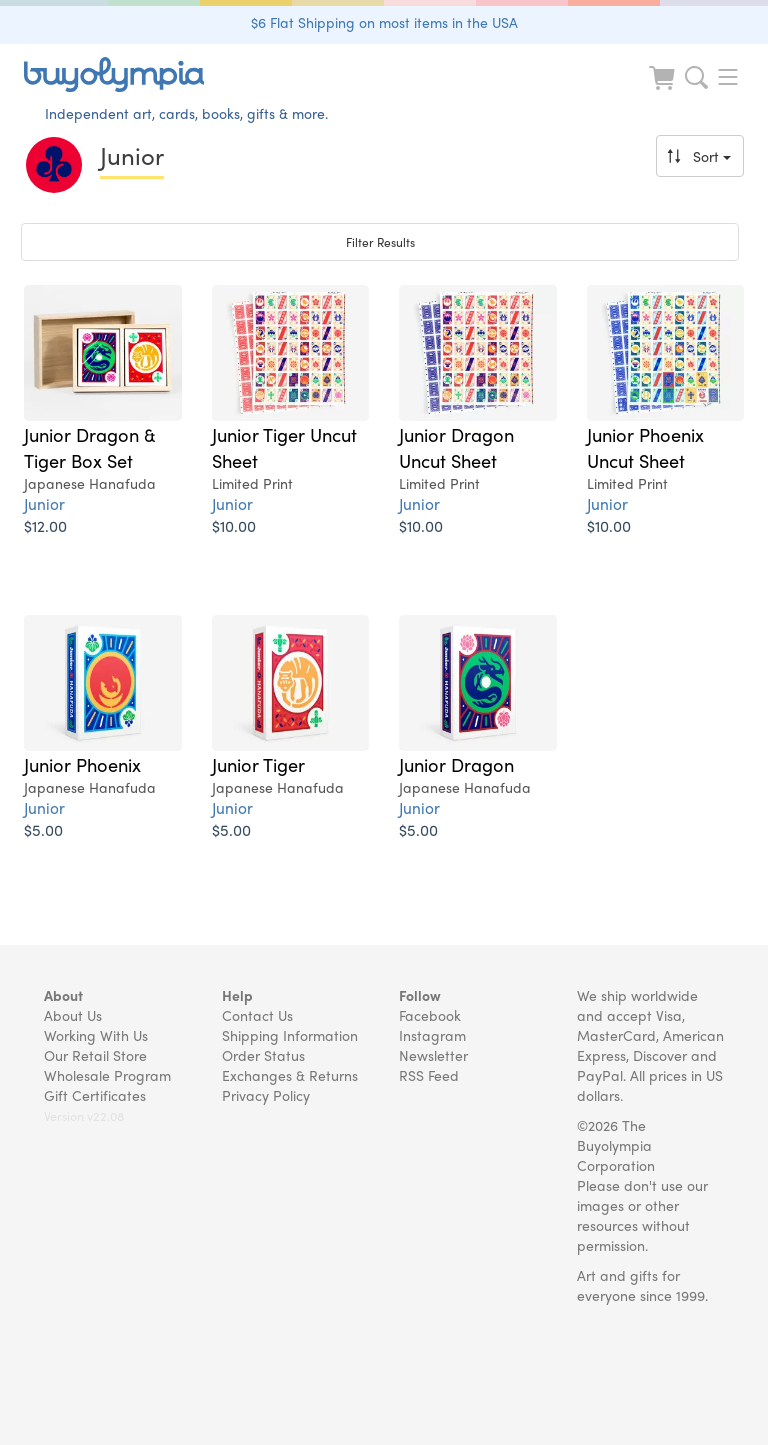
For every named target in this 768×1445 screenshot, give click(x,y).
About (63, 995)
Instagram (432, 1035)
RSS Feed (429, 1075)
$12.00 (45, 525)
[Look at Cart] (664, 90)
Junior (44, 503)
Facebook (430, 1015)
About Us (73, 1015)
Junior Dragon (456, 764)
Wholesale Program (107, 1075)
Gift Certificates (95, 1095)
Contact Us (257, 1015)
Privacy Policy (266, 1095)
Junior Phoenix (82, 764)
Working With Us (96, 1035)
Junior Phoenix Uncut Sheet (645, 447)
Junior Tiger (258, 764)
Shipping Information (290, 1035)
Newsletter (433, 1055)
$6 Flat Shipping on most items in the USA (384, 22)
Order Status (263, 1055)
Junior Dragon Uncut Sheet (456, 447)
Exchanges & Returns (290, 1075)
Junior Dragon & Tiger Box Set (90, 447)
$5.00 (43, 829)
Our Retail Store (95, 1055)
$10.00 (234, 525)
